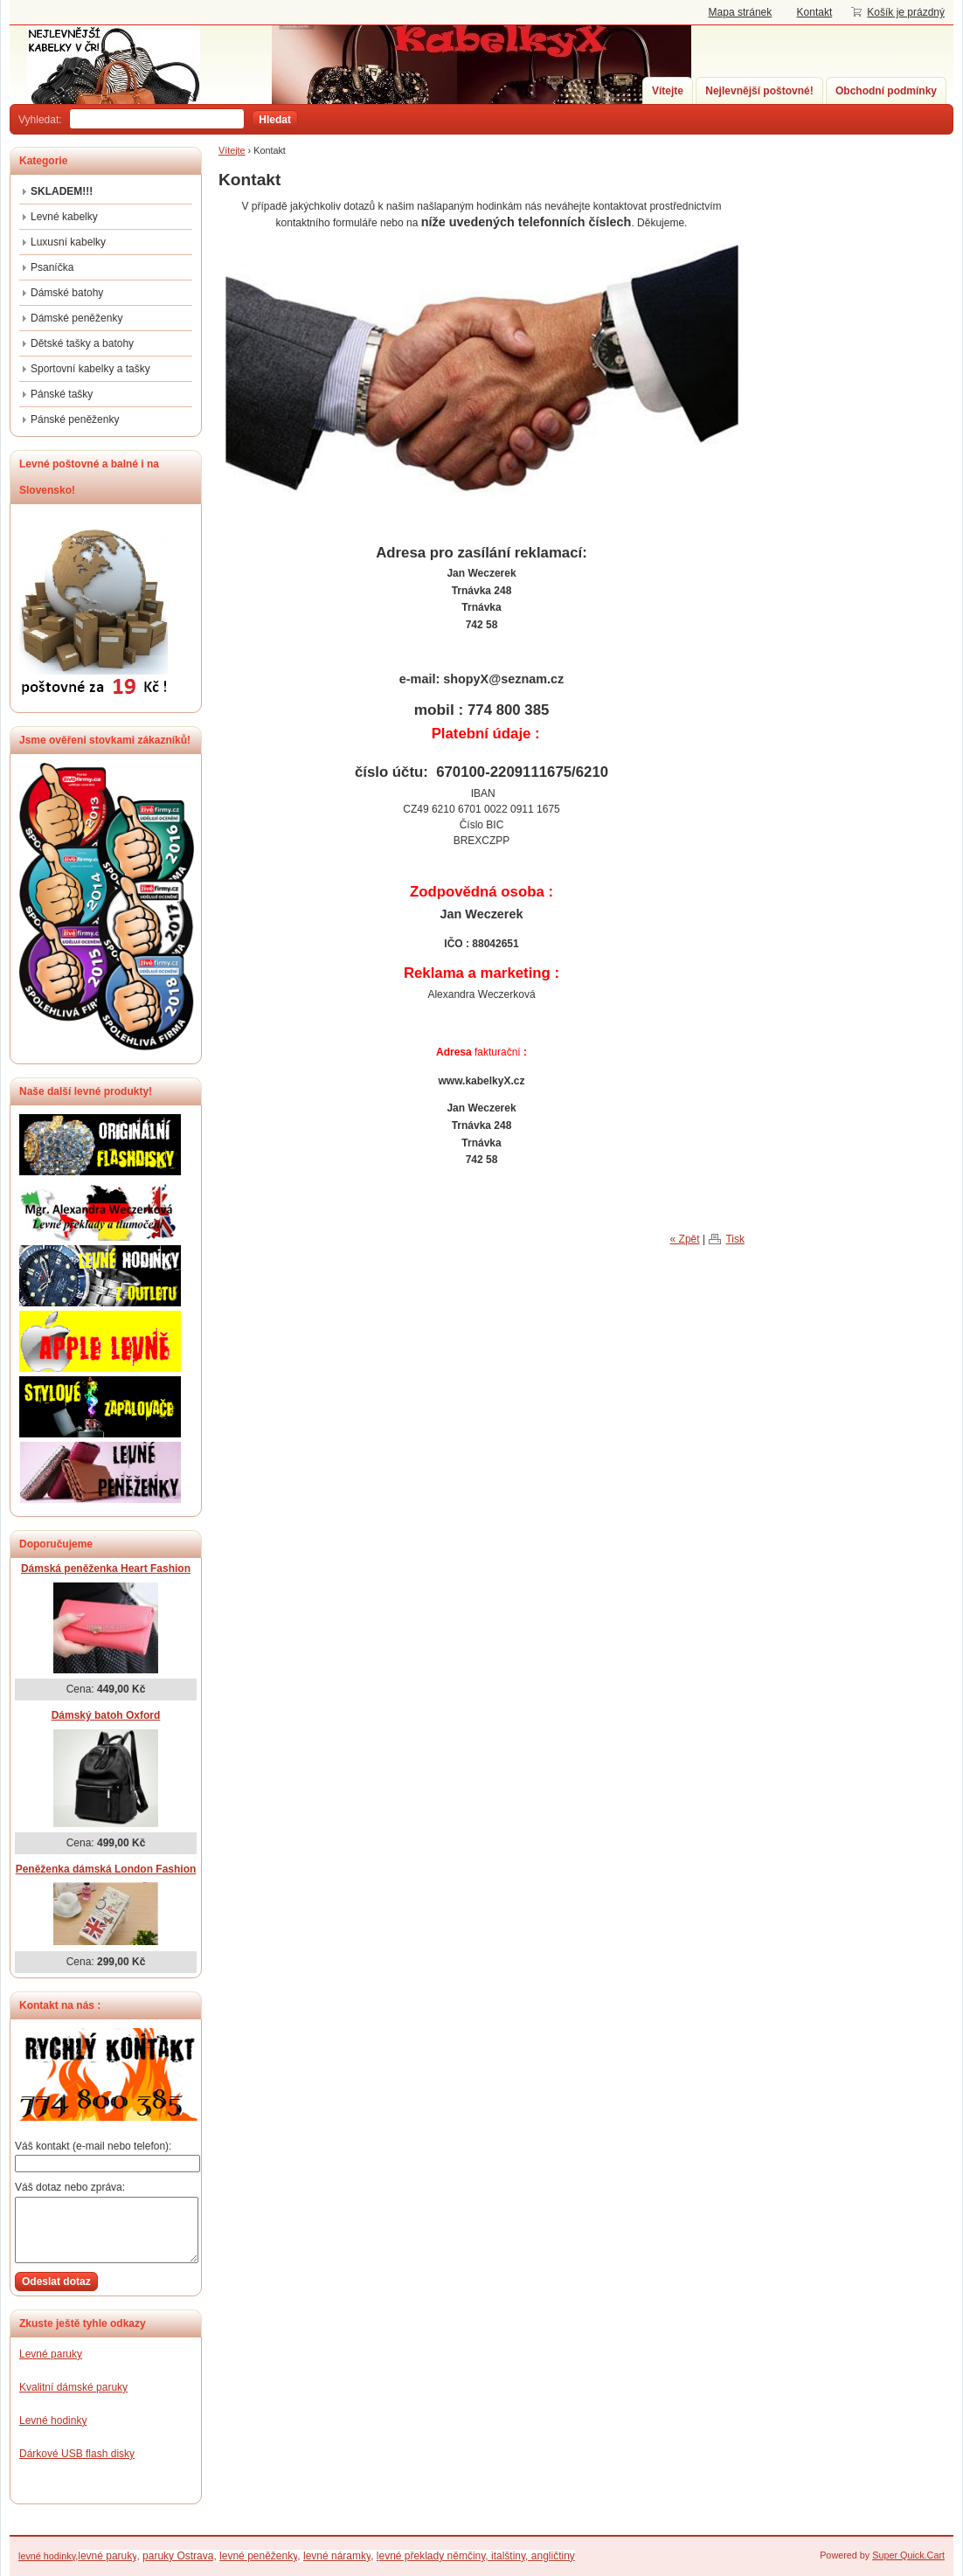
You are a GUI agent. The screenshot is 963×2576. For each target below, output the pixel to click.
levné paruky (107, 2556)
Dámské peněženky (76, 318)
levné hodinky (46, 2556)
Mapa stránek (740, 12)
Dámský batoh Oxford (106, 1715)
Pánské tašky (62, 394)
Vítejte (667, 91)
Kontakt (815, 12)
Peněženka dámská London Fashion (106, 1869)
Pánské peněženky (75, 419)
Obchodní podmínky (886, 91)
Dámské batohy (67, 293)
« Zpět (685, 1240)
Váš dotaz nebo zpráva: (70, 2187)
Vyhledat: (40, 120)
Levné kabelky (64, 217)
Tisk (735, 1240)
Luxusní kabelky (68, 242)
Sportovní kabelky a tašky (90, 369)
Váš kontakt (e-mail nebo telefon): (93, 2146)
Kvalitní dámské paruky (73, 2387)
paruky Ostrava (177, 2556)
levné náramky (337, 2556)
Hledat (275, 120)
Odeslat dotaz (56, 2281)
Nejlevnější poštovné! (759, 91)
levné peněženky (258, 2556)
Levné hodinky (53, 2420)
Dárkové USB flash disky (77, 2454)
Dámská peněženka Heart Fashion (106, 1568)
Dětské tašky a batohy (82, 343)
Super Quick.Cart (908, 2555)
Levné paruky (50, 2354)
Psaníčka (52, 267)
